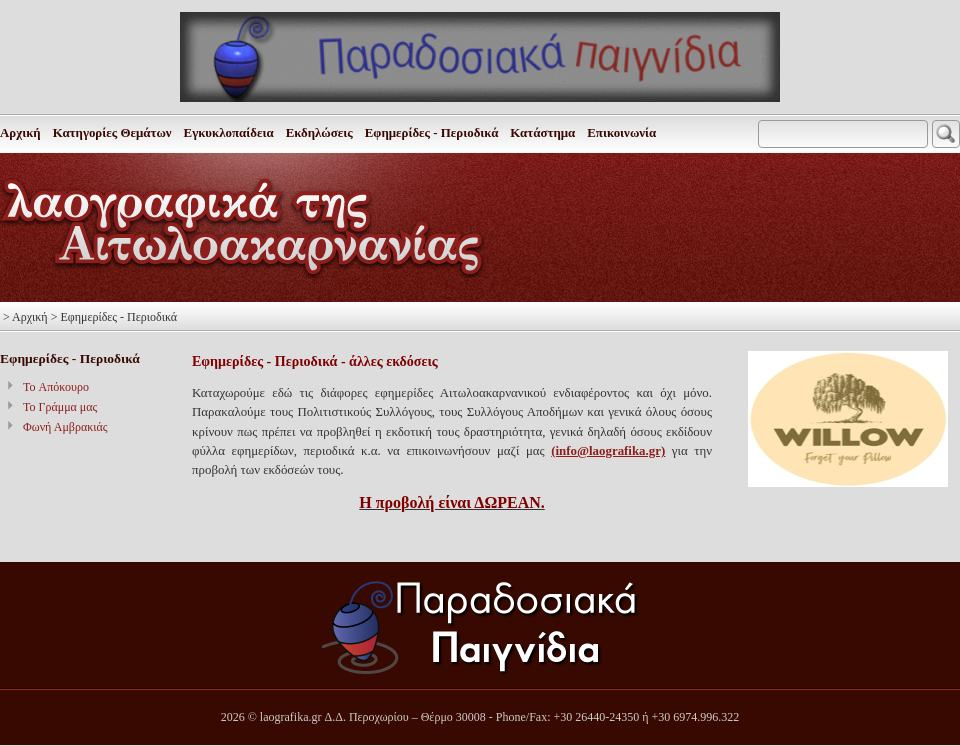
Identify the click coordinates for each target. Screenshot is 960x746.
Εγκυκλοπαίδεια (229, 133)
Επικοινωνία (621, 133)
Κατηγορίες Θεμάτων (112, 133)
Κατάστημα (542, 133)
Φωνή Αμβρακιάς (65, 427)
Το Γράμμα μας (60, 407)
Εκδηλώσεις (319, 133)
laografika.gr (291, 717)
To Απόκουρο (56, 387)
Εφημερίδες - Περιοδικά (432, 133)
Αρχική (20, 133)
